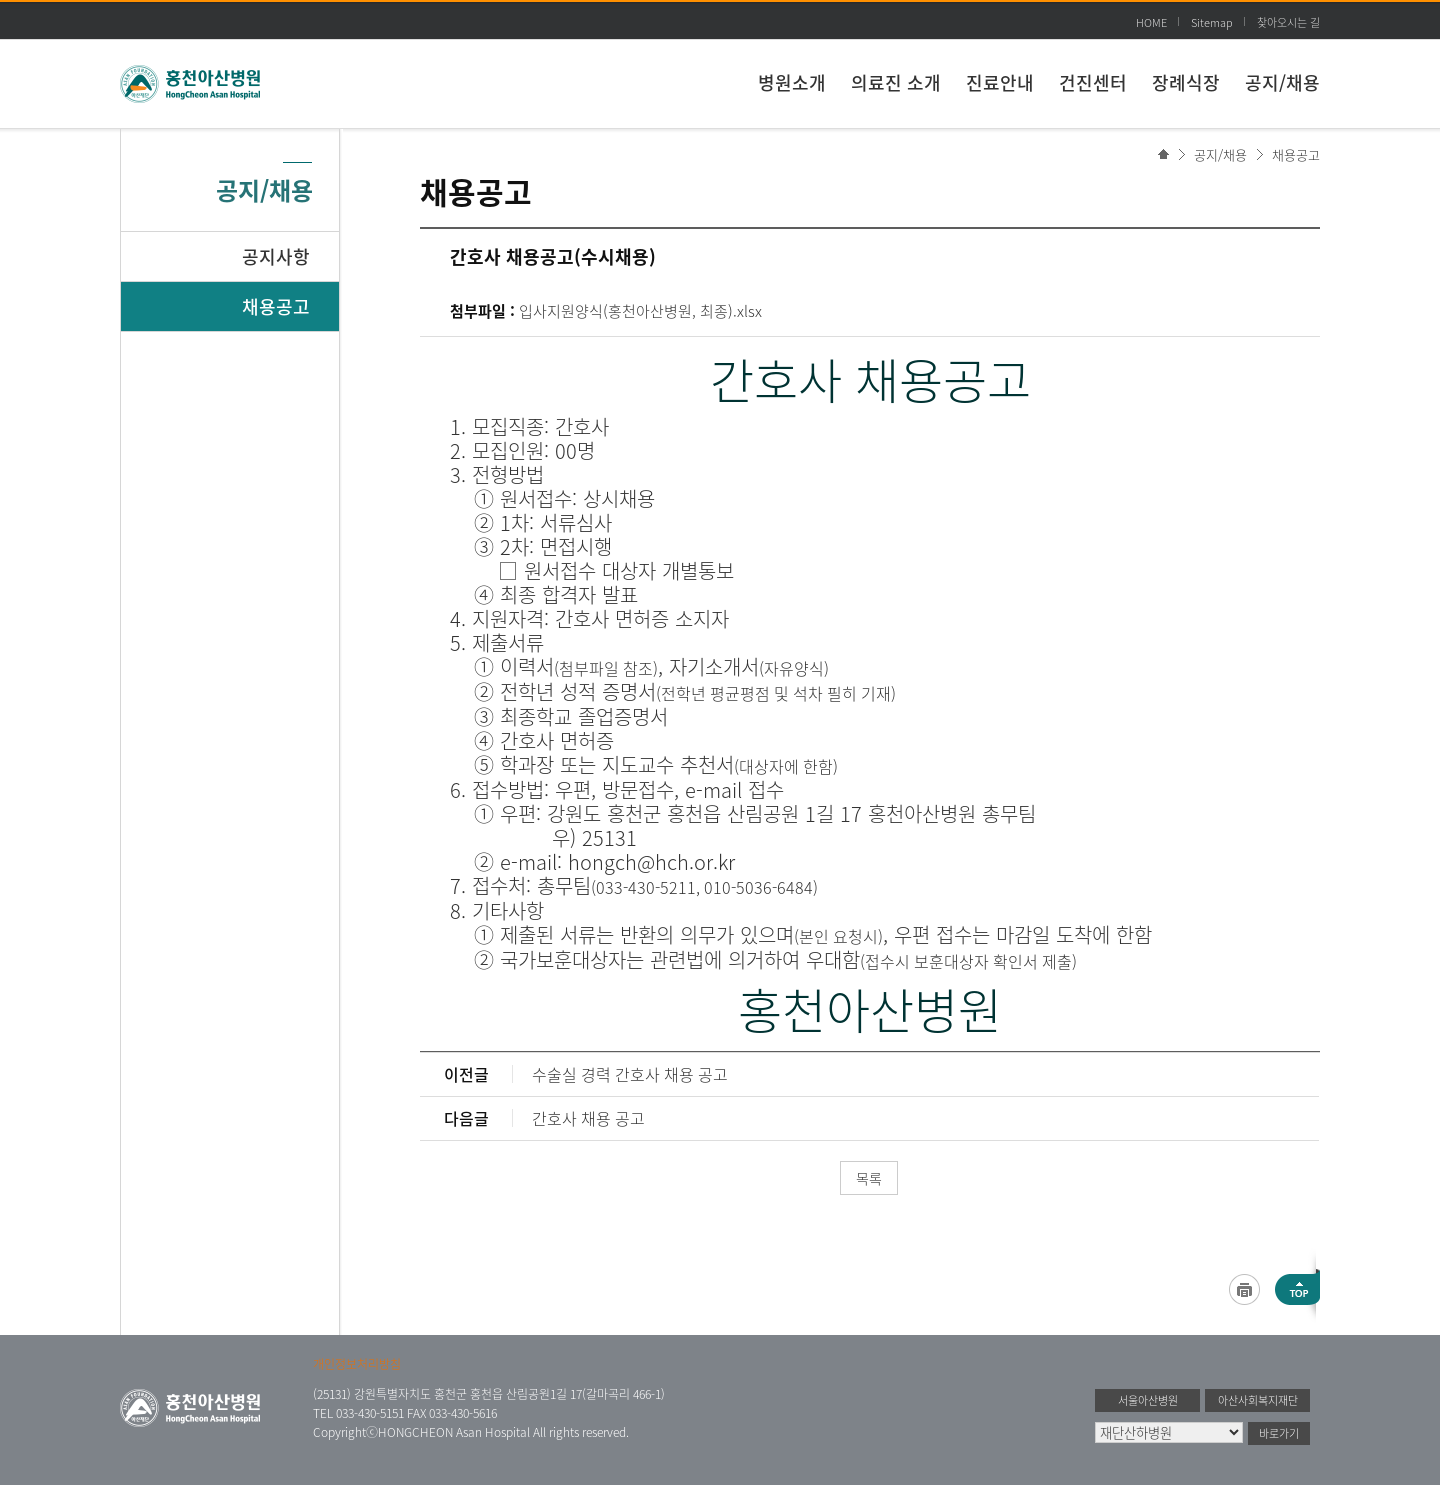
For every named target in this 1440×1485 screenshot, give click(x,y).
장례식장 (1186, 82)
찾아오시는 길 (1288, 22)
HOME (1151, 22)
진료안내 (1000, 82)
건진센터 (1093, 82)
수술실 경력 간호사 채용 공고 (630, 1074)
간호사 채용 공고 (588, 1118)
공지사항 (276, 256)
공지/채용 (1282, 82)
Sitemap (1212, 22)
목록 (869, 1178)
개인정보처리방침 (357, 1364)
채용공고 (1296, 154)
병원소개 (792, 82)
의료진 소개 (896, 82)
